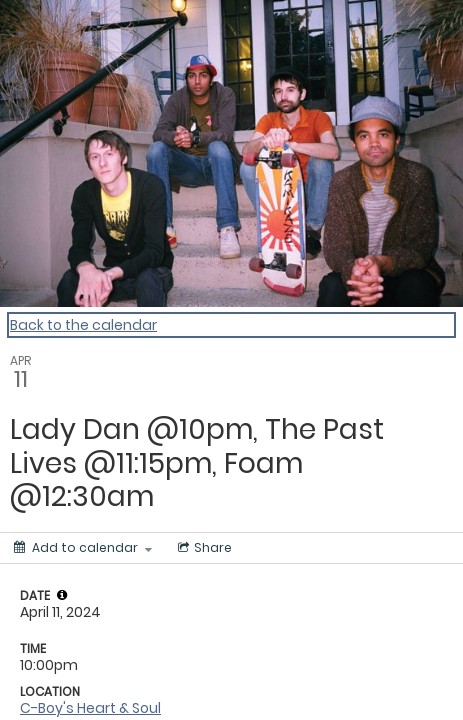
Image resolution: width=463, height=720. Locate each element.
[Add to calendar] (83, 548)
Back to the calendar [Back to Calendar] (83, 325)
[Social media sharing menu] (203, 548)
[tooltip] (62, 595)
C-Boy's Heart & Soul (90, 708)
